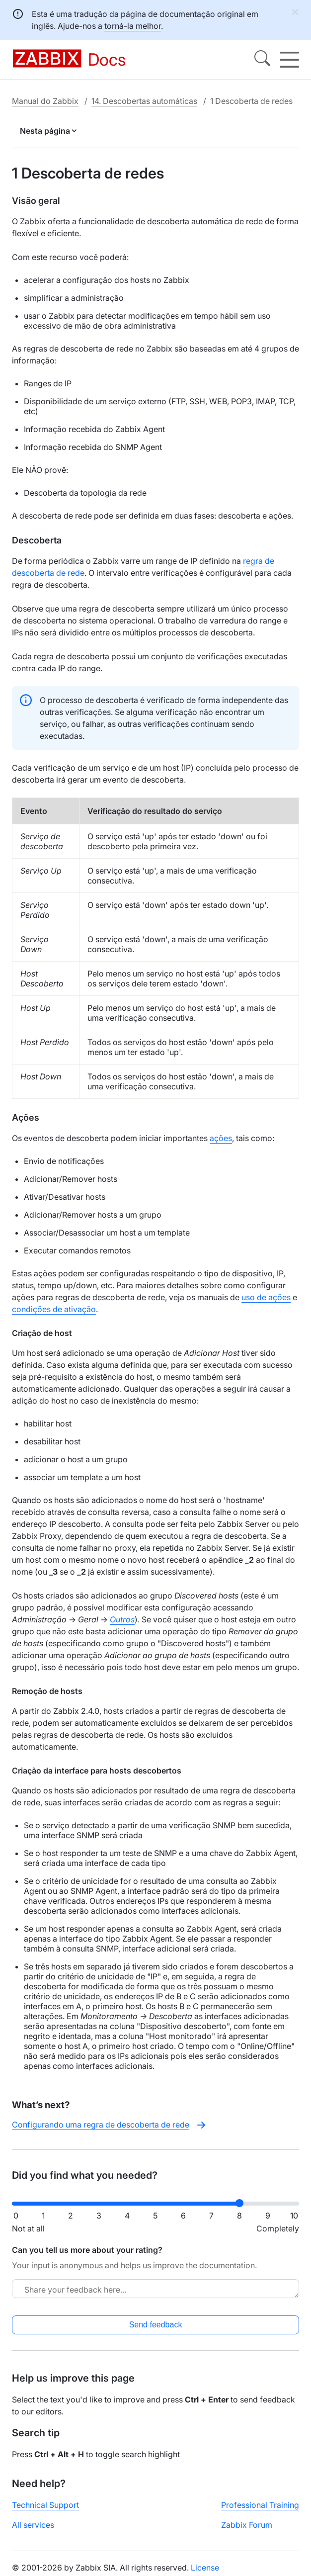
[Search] (262, 59)
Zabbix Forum (246, 2525)
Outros (122, 1619)
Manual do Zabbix (45, 101)
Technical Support (45, 2505)
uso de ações (266, 1297)
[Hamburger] (289, 60)
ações (221, 1138)
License (205, 2568)
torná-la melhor (132, 26)
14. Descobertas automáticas (144, 101)
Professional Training (260, 2505)
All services (33, 2525)
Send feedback (155, 2324)
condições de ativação (54, 1309)
